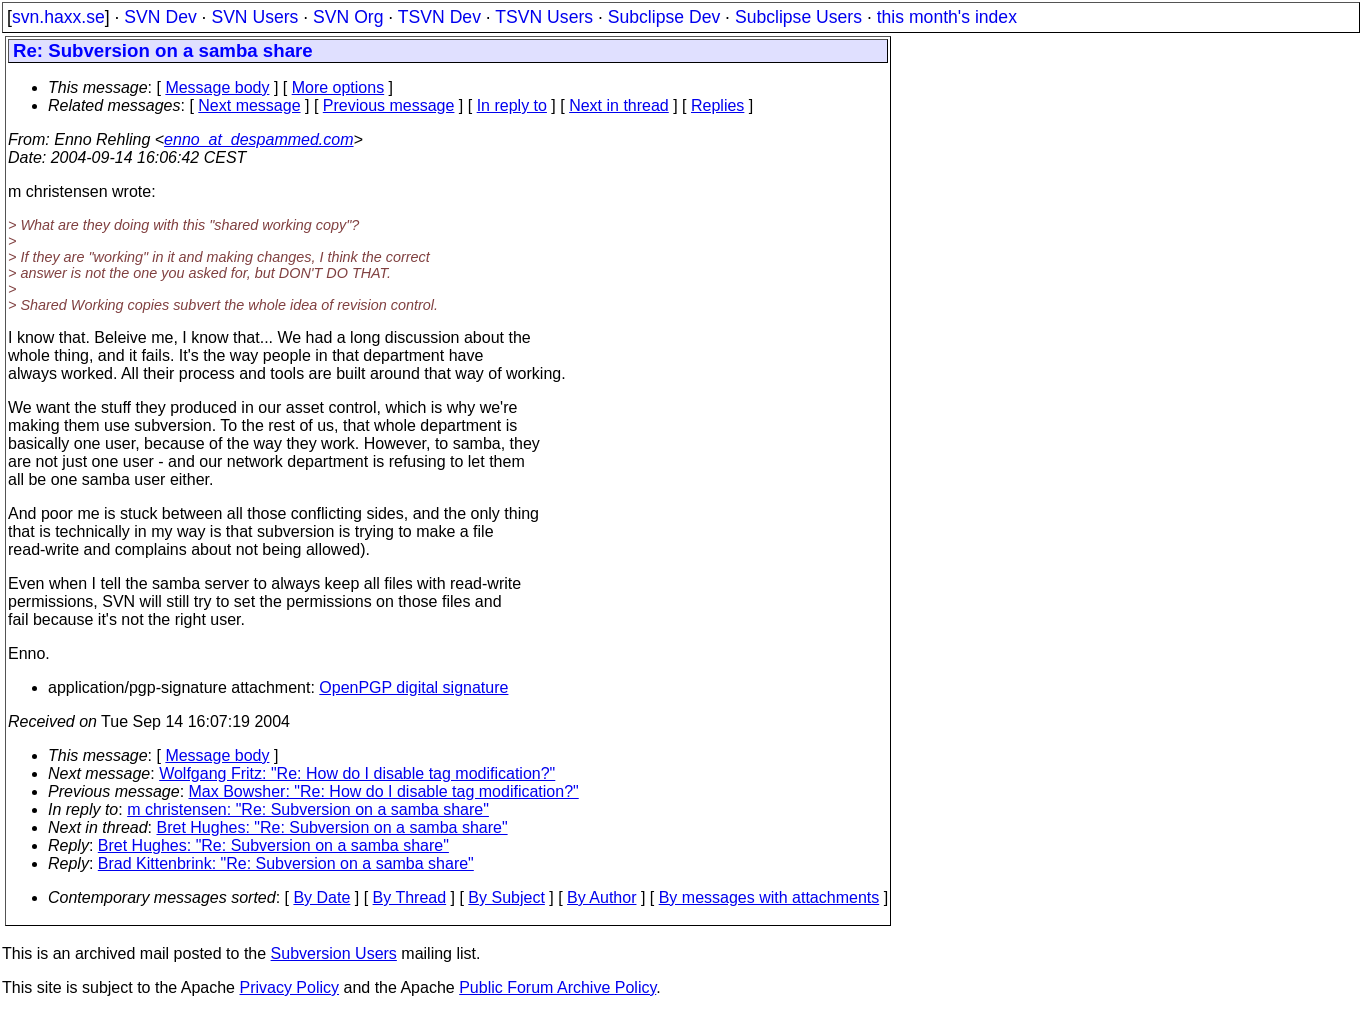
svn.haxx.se (58, 17)
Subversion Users (334, 953)
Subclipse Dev (664, 17)
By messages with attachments (769, 897)
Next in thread (619, 105)
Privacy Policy (289, 987)
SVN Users (254, 17)
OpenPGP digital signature (413, 687)
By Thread (410, 897)
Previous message (389, 105)
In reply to (512, 105)
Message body (217, 87)
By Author (601, 897)
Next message (249, 105)
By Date (321, 897)
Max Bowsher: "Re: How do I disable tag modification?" (384, 791)
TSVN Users (544, 17)
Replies (717, 105)
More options (338, 87)
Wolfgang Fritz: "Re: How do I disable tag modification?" (357, 773)
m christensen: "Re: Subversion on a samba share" (308, 809)
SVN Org (348, 17)
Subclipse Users (798, 17)
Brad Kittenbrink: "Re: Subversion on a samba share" (286, 863)
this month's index (947, 17)
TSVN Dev (439, 17)
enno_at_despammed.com (258, 139)
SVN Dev (160, 17)
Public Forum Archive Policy (557, 987)
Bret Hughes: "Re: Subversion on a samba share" (332, 827)
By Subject (506, 897)
